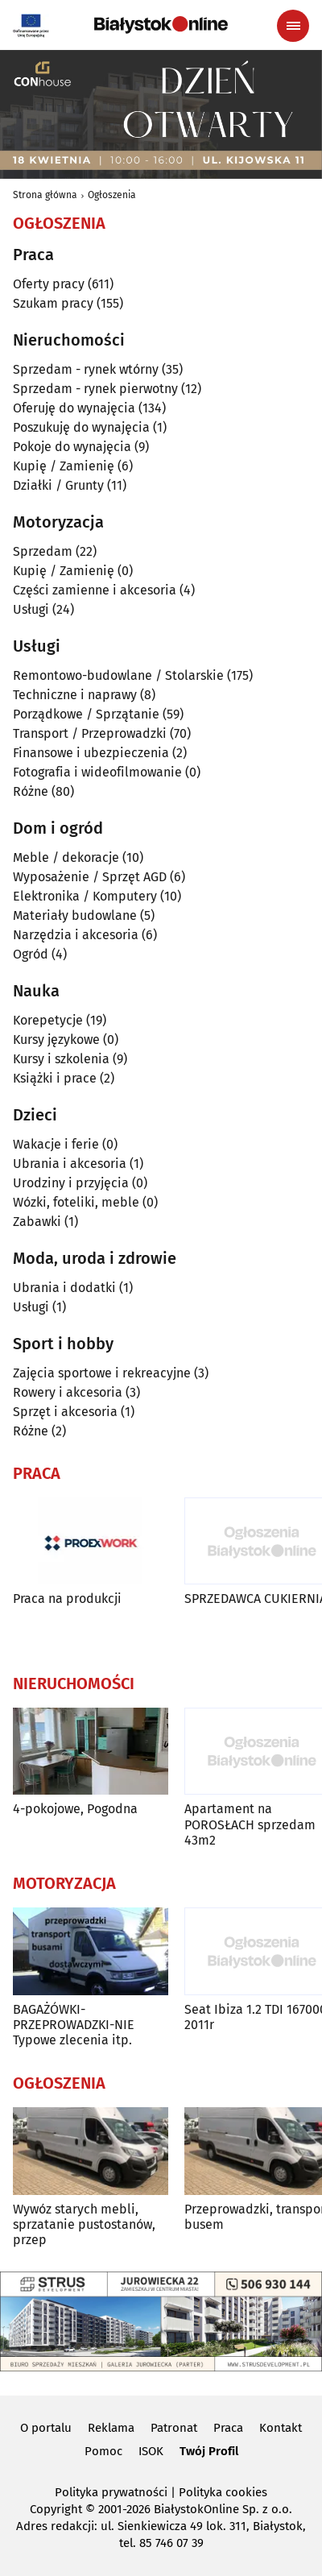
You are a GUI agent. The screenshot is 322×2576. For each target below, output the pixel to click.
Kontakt (280, 2428)
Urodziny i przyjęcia (71, 1183)
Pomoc (103, 2451)
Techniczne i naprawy (75, 694)
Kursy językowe (56, 1039)
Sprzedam (42, 551)
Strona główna (45, 195)
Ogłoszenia (112, 195)
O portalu (46, 2428)
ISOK (150, 2451)
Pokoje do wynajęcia (72, 446)
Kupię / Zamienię (63, 466)
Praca (228, 2428)
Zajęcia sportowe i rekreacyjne (102, 1373)
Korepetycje (48, 1020)
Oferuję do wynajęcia (74, 408)
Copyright (56, 2509)
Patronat (174, 2428)
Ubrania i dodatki (64, 1287)
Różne (30, 791)
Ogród (30, 954)
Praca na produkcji (67, 1598)
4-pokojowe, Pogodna (75, 1808)
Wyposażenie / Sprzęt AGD (90, 876)
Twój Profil (209, 2451)
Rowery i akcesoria (67, 1392)
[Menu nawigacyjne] (293, 26)
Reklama (111, 2428)
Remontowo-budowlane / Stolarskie (118, 675)
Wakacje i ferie (56, 1144)
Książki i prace (55, 1078)
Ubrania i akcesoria (69, 1163)
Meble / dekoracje (66, 857)
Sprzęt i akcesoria (65, 1411)
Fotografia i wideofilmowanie (97, 772)
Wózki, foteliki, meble (76, 1202)
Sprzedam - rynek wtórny (86, 369)
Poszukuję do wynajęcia (81, 427)
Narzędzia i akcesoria (75, 934)
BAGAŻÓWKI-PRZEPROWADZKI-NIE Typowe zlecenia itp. (73, 2025)
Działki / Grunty (58, 485)
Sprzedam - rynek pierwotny (95, 388)
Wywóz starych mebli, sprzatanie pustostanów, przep (84, 2224)
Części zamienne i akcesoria (94, 590)
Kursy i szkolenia (61, 1058)
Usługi (31, 609)
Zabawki (37, 1221)
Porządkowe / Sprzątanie (86, 714)
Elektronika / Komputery (85, 896)
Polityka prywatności (111, 2492)
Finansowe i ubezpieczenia (91, 752)
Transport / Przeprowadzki (90, 733)
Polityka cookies (223, 2492)
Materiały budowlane (75, 915)
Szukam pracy (53, 303)
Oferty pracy (49, 284)
